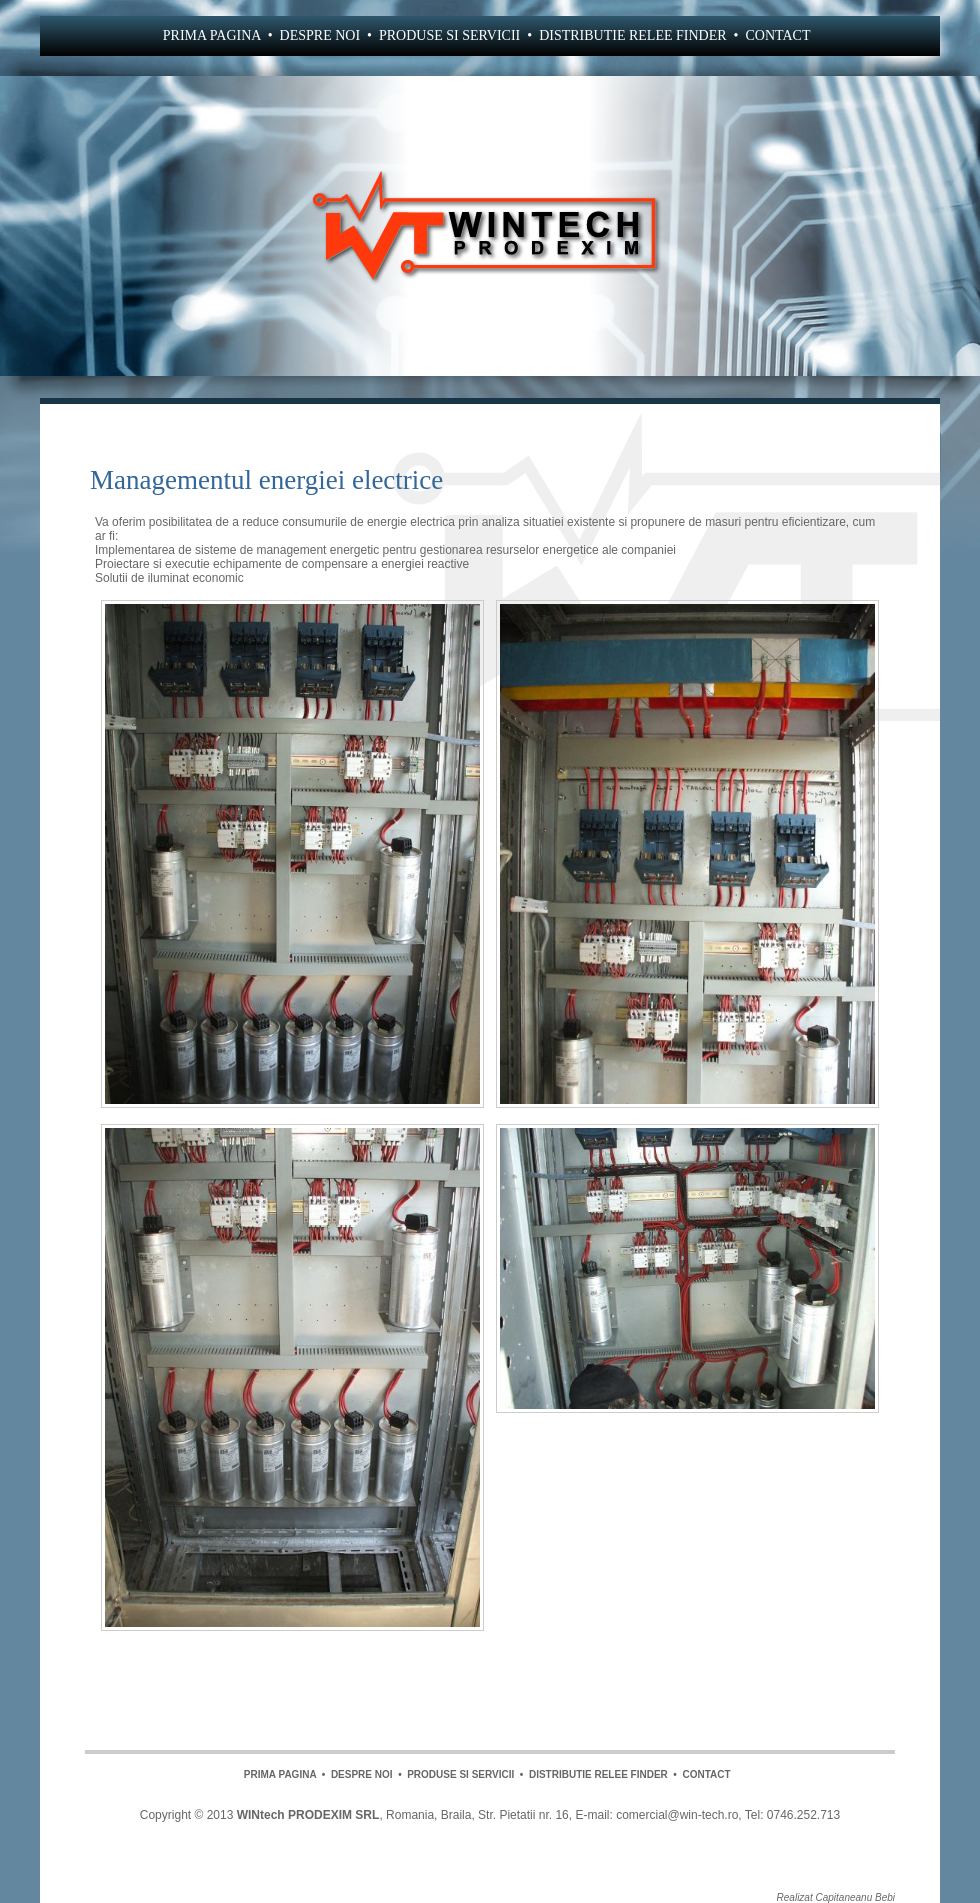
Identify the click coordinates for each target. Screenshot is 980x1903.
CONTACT (777, 35)
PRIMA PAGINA (212, 35)
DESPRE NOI (320, 35)
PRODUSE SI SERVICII (449, 35)
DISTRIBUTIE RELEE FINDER (632, 35)
